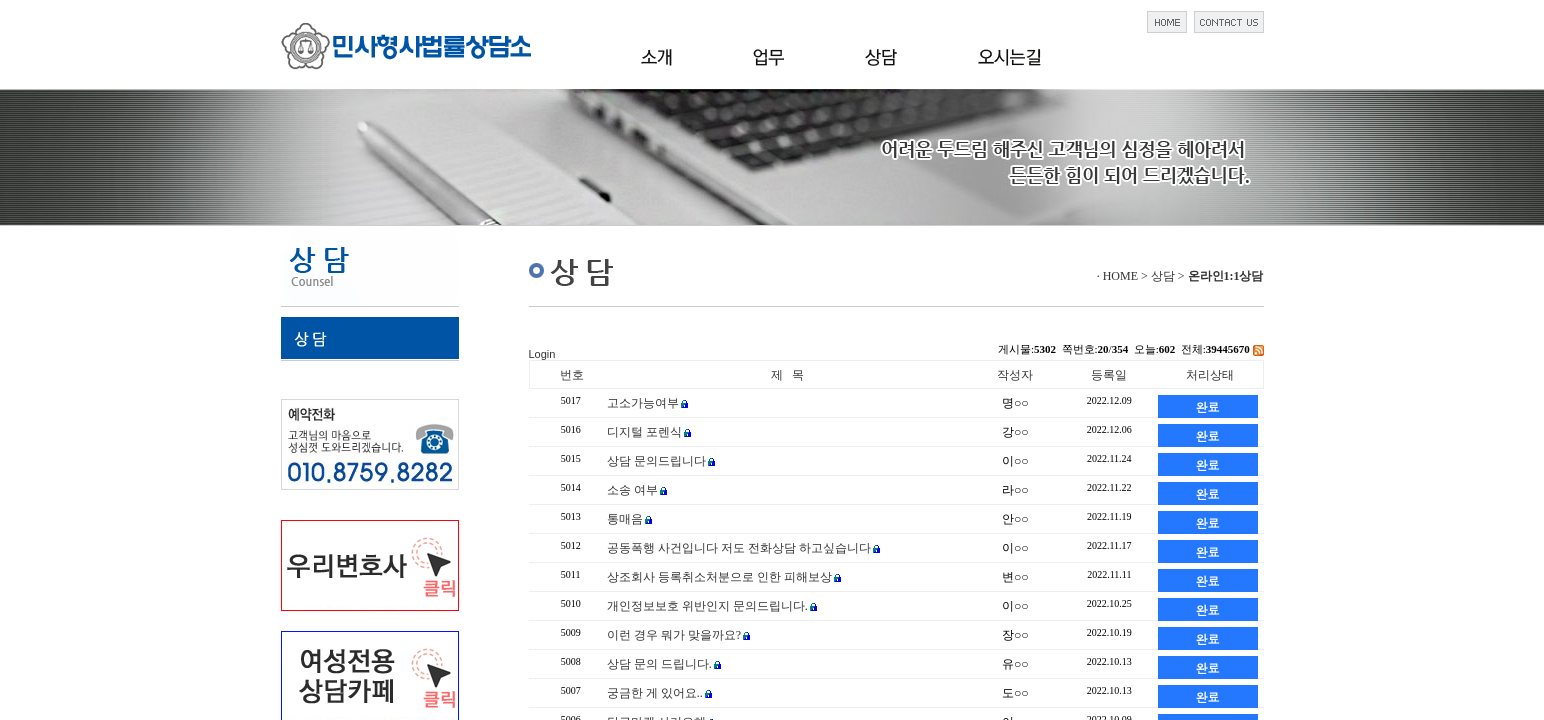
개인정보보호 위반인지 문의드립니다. (707, 606)
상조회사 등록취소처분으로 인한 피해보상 (719, 577)
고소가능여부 (643, 403)
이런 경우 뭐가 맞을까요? (674, 635)
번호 (572, 375)
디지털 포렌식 (644, 432)
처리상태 (1210, 375)
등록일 (1109, 375)
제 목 (787, 375)
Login (542, 354)
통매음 (625, 519)
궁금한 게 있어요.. (655, 693)
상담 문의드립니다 (656, 461)
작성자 (1015, 375)
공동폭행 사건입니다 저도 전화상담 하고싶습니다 (739, 548)
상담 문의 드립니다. (659, 664)
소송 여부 (632, 490)
